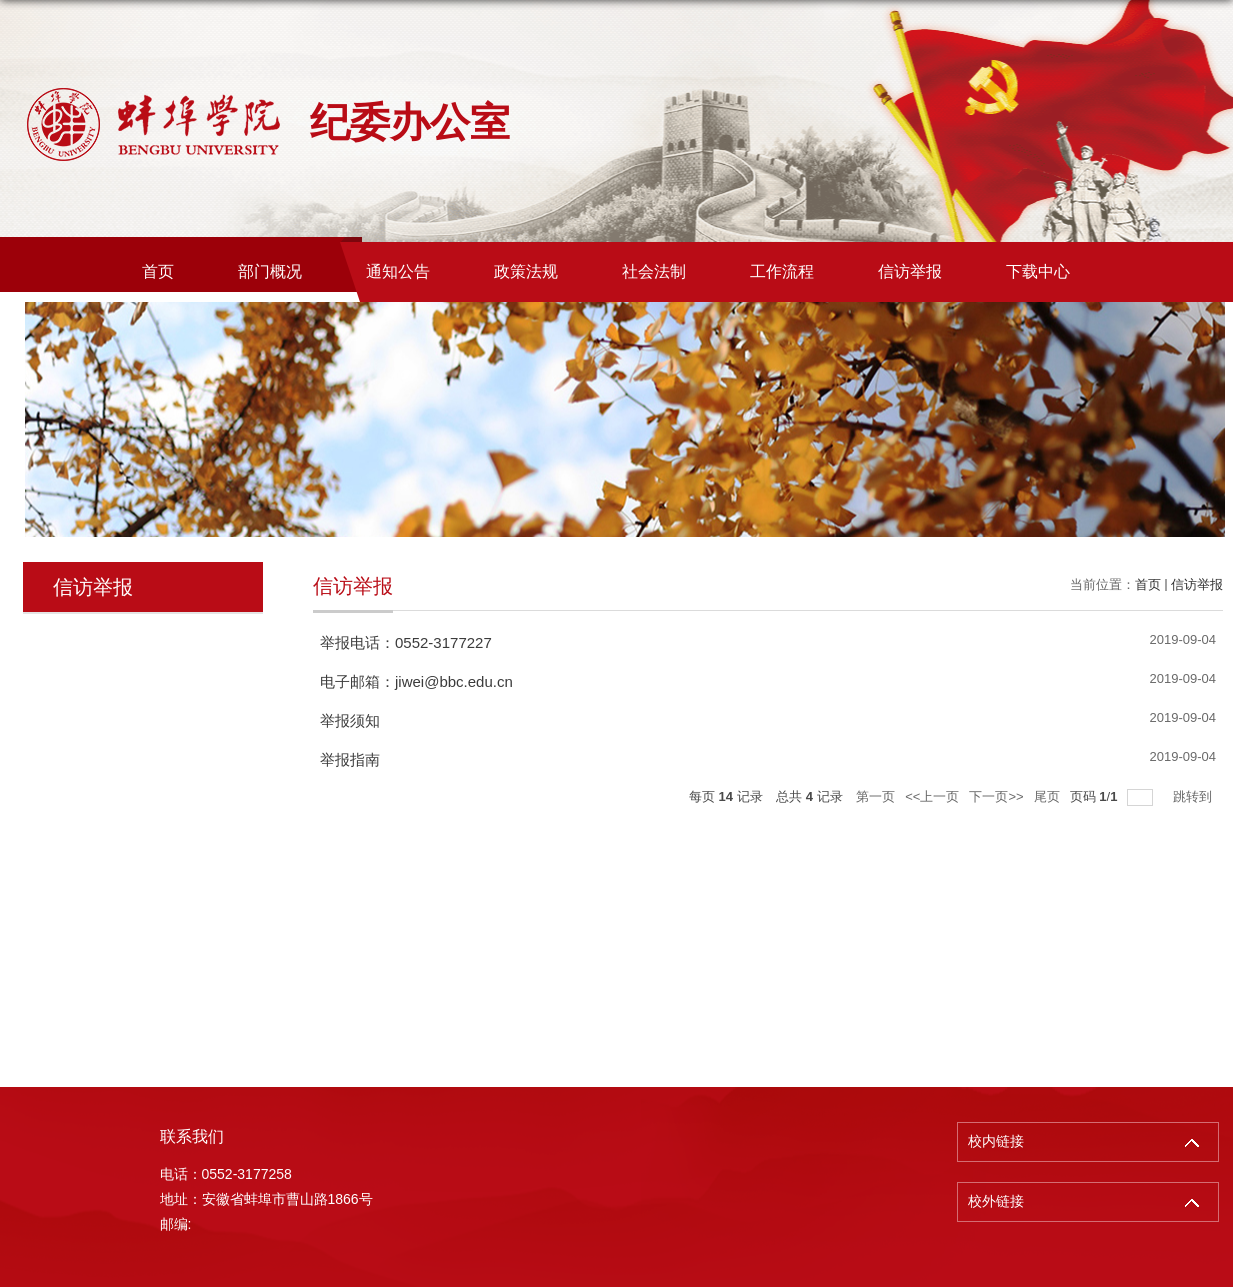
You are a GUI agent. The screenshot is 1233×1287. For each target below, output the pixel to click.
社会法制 (654, 271)
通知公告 (398, 271)
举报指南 (350, 759)
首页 (158, 271)
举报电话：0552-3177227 (406, 642)
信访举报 (910, 271)
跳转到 (1194, 796)
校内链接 (996, 1141)
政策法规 (526, 271)
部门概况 (270, 271)
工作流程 (782, 271)
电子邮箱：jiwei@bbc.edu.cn (416, 681)
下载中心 (1038, 271)
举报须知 (350, 720)
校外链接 (996, 1201)
